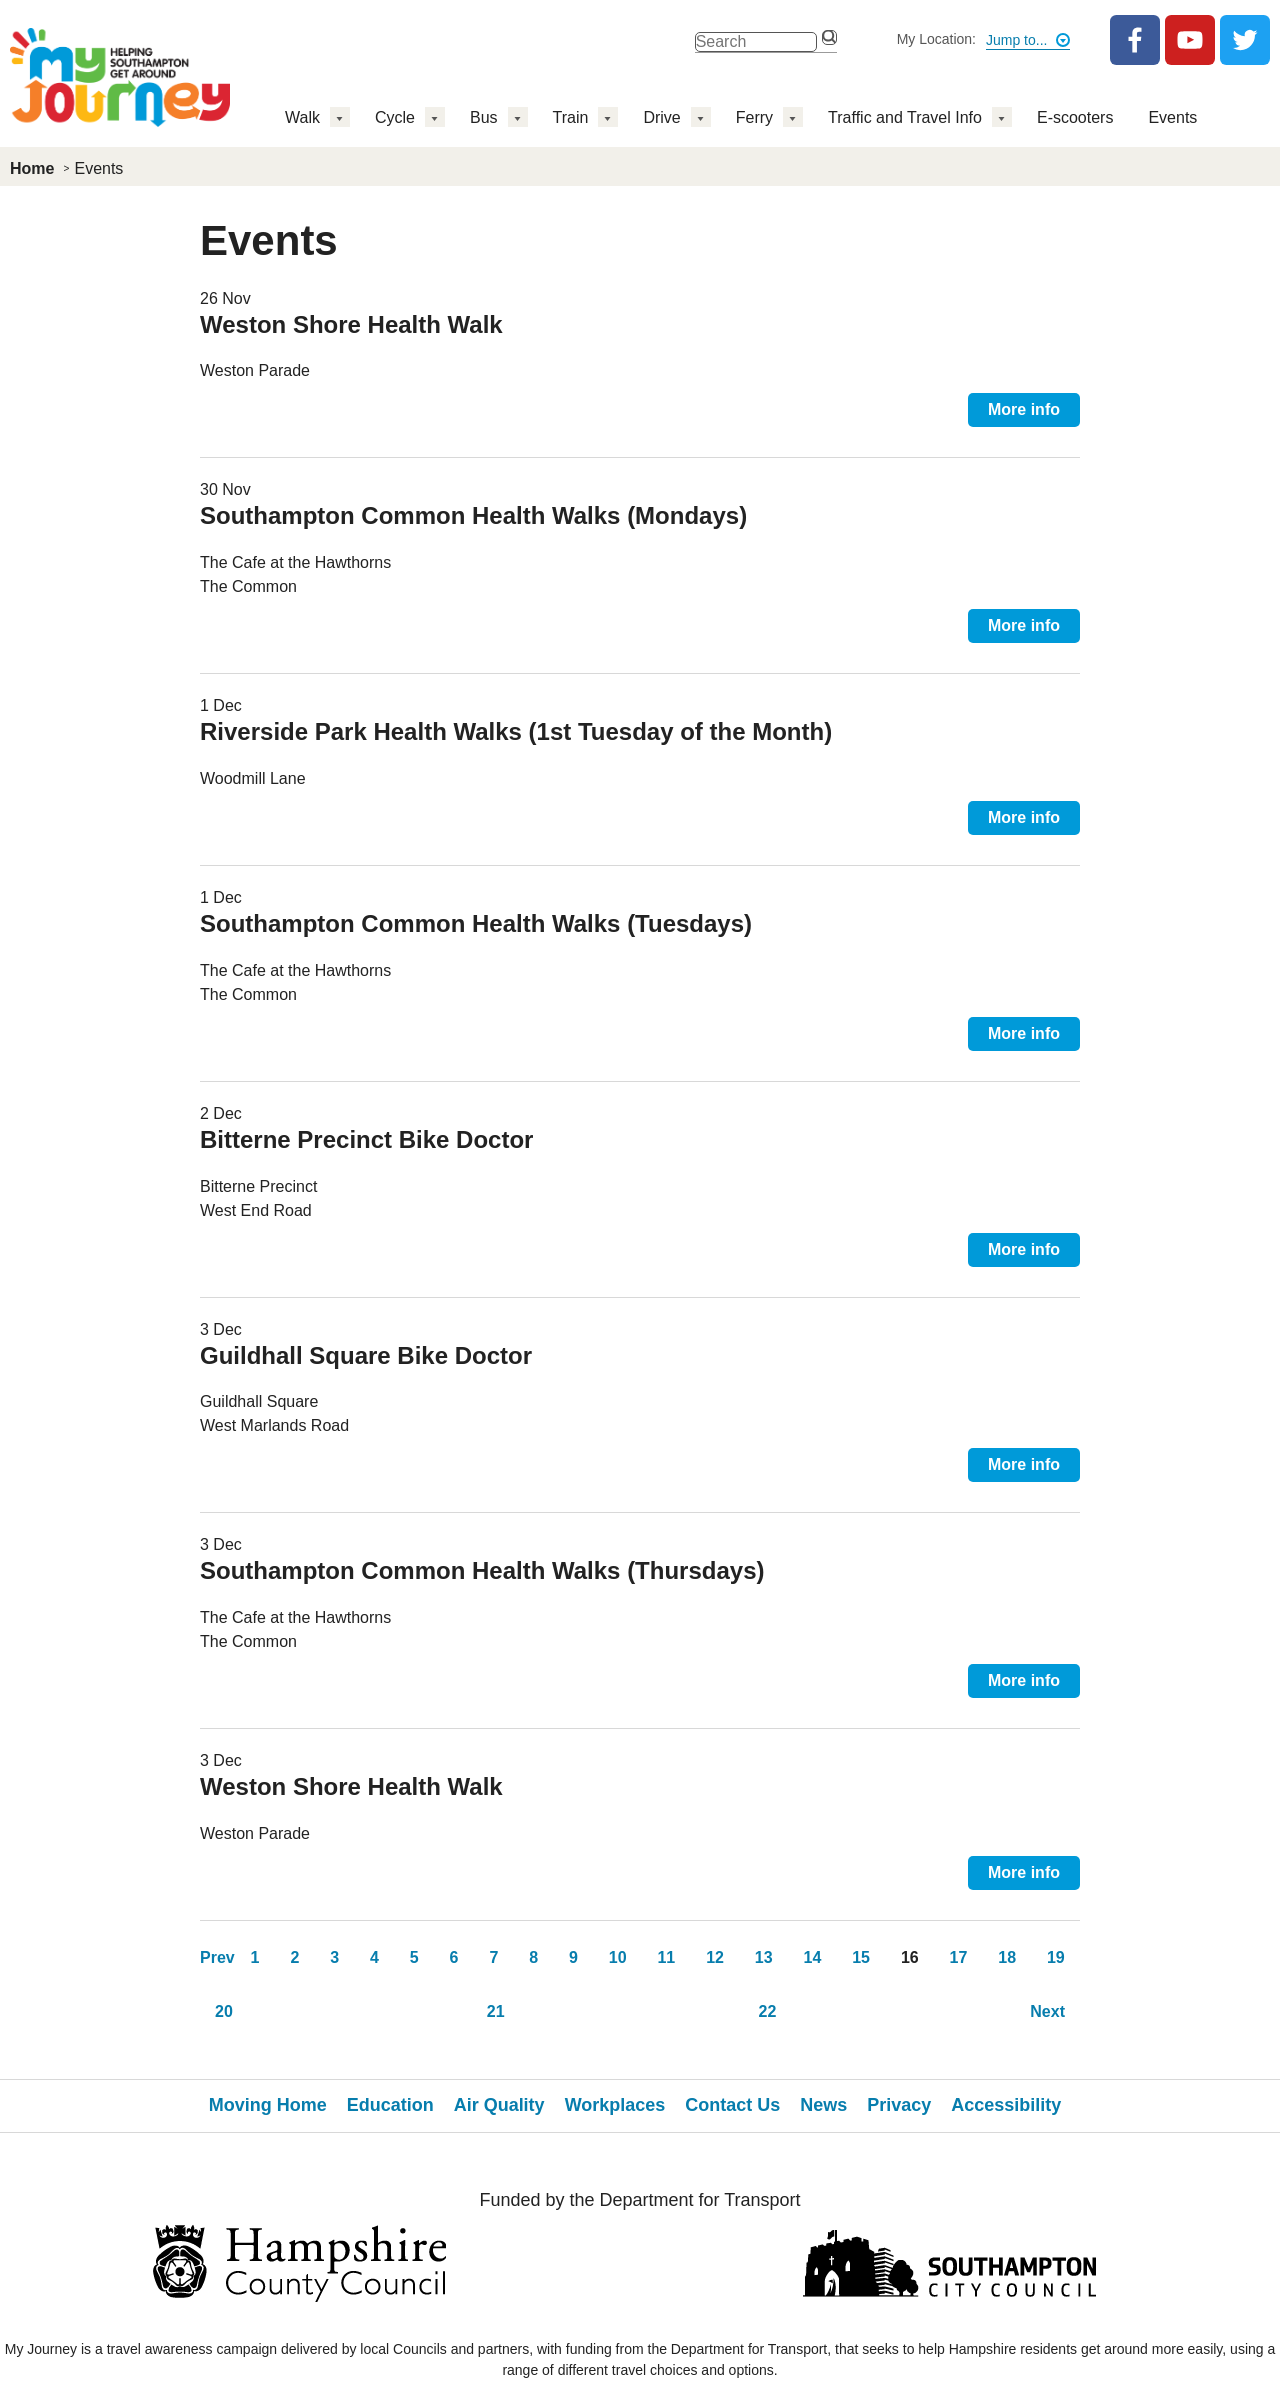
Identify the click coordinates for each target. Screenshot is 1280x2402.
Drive (661, 117)
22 (768, 2011)
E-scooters (1075, 117)
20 (224, 2011)
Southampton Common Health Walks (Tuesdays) (476, 923)
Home (32, 168)
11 (666, 1957)
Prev (217, 1957)
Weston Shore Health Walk (351, 324)
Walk (302, 117)
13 (764, 1957)
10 (618, 1957)
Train (571, 117)
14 (813, 1957)
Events (1172, 117)
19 (1056, 1957)
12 (715, 1957)
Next (1047, 2011)
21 (496, 2011)
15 (861, 1957)
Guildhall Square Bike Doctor (366, 1355)
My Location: (936, 39)
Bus (484, 117)
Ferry (754, 117)
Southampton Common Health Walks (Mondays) (473, 515)
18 (1007, 1957)
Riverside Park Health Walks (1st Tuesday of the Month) (516, 731)
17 (959, 1957)
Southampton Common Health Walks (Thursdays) (482, 1570)
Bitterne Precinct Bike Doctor (366, 1139)
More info (1024, 409)
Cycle (395, 117)
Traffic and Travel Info (905, 117)
